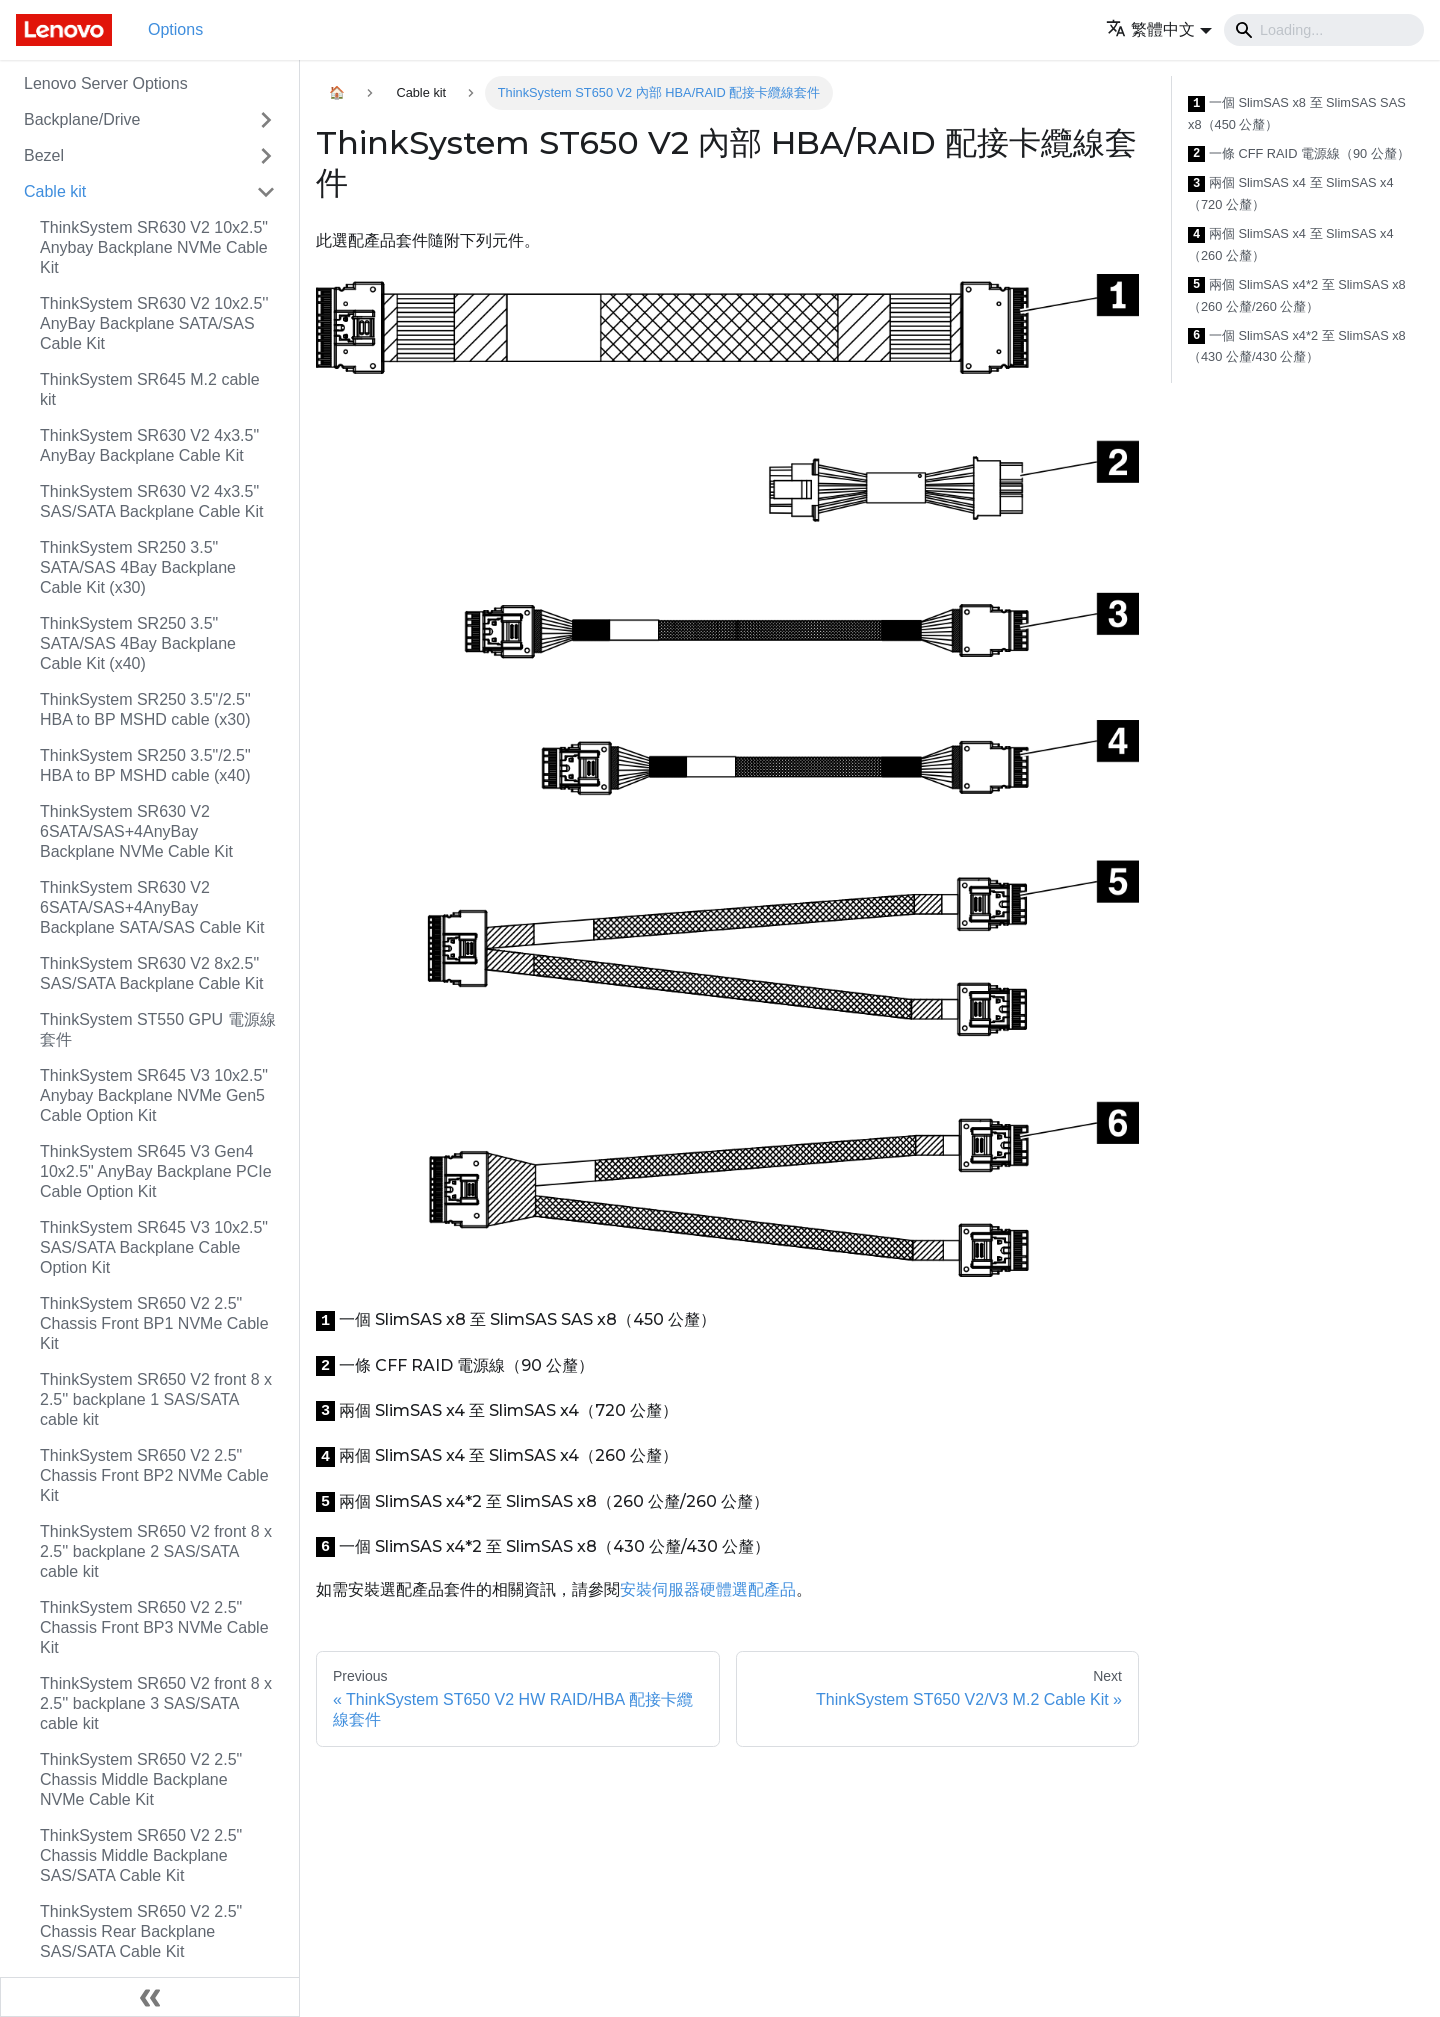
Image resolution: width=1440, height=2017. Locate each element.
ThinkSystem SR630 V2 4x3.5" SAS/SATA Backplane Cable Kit (152, 501)
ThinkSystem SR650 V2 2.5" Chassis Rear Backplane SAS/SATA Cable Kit (141, 1931)
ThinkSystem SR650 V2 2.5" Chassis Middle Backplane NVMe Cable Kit (141, 1779)
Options (175, 29)
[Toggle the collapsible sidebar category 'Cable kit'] (266, 192)
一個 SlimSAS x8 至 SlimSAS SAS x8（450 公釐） (1297, 113)
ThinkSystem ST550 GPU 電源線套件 (158, 1029)
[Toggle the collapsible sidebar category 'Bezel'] (266, 156)
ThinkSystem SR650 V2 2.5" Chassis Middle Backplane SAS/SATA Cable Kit (141, 1855)
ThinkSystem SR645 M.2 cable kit (150, 389)
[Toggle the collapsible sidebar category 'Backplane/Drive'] (266, 120)
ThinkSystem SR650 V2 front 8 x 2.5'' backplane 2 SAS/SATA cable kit (156, 1551)
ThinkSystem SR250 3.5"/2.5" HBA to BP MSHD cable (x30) (145, 709)
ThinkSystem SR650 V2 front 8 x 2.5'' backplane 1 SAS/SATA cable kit (156, 1399)
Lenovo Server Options (106, 83)
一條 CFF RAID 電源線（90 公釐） (1299, 154)
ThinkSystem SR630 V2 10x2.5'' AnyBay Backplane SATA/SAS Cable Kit (154, 323)
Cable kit (55, 191)
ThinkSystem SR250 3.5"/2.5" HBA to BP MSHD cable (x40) (145, 765)
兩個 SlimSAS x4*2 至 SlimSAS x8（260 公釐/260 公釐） (1297, 295)
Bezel (44, 155)
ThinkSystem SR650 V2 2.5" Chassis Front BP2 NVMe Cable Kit (154, 1475)
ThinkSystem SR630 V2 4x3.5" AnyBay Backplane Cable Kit (149, 445)
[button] (1159, 29)
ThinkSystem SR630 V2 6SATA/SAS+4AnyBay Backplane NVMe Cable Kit (136, 831)
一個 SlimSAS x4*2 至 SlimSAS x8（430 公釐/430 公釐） (1297, 346)
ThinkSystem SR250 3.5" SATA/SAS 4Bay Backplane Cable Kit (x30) (138, 567)
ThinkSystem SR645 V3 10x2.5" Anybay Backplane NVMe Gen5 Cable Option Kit (154, 1095)
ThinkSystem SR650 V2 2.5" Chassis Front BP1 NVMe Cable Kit (154, 1323)
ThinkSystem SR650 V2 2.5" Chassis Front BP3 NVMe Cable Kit (154, 1627)
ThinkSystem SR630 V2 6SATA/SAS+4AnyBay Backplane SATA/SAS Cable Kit (152, 907)
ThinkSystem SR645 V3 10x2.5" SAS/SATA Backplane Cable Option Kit (154, 1247)
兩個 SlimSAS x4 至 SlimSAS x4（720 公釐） (1291, 193)
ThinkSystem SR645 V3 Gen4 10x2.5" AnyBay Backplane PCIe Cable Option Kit (156, 1171)
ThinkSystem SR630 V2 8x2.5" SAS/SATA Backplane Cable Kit (152, 973)
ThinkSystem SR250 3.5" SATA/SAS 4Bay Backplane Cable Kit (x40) (138, 643)
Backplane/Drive (82, 119)
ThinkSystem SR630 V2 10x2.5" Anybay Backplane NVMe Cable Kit (154, 247)
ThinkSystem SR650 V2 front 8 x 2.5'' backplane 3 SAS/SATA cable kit (156, 1703)
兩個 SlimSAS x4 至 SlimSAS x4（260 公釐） (1291, 244)
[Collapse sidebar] (150, 1997)
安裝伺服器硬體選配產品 (708, 1589)
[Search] (1324, 30)
